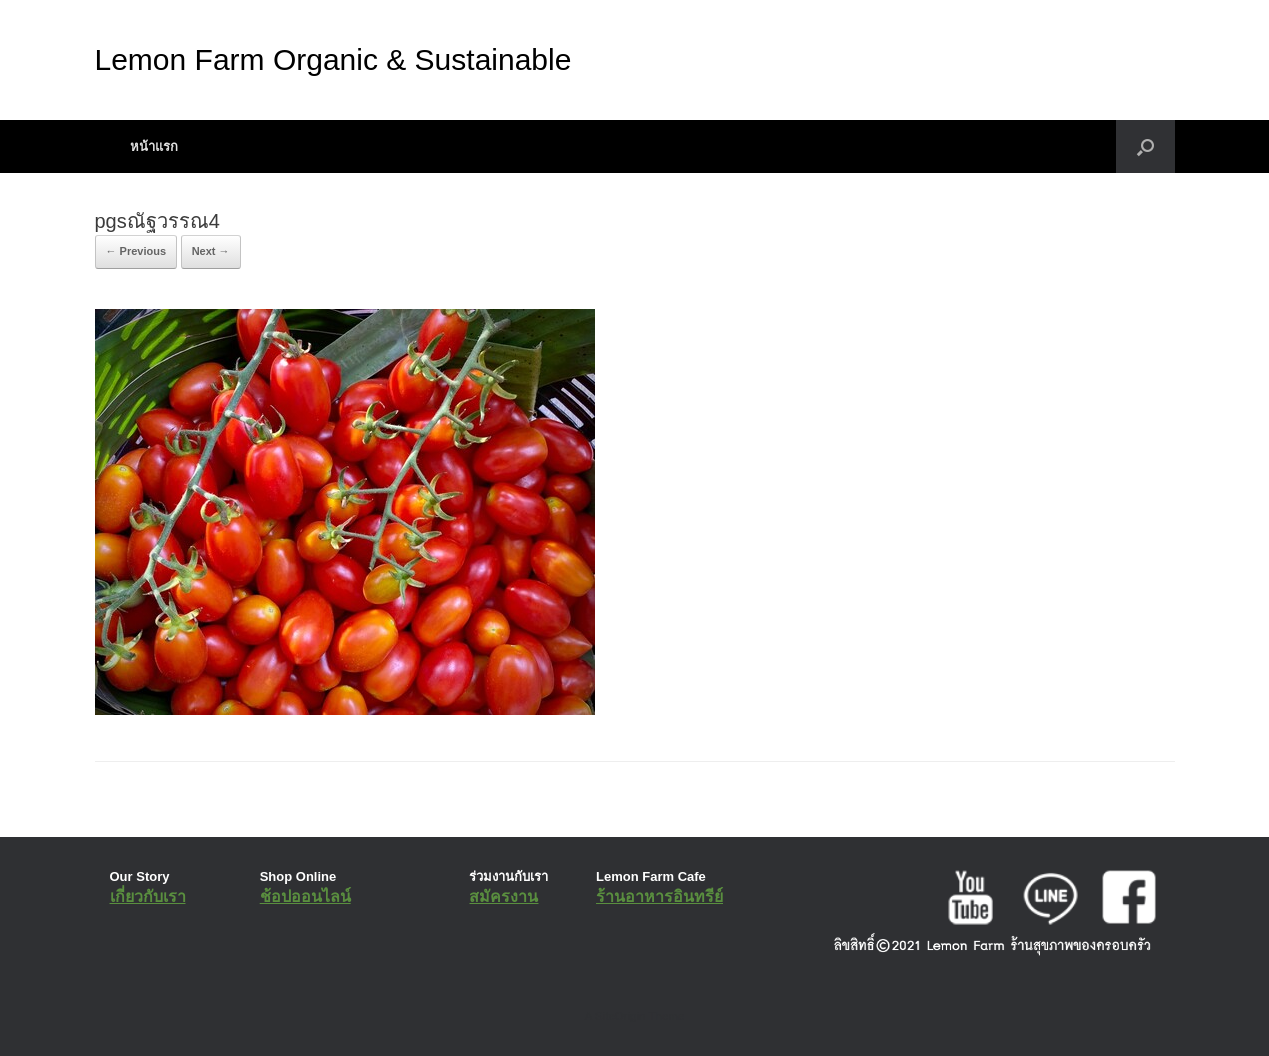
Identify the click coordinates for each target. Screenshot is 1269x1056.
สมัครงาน (503, 896)
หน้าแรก (154, 146)
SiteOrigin (620, 1016)
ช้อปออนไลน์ (305, 896)
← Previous (136, 251)
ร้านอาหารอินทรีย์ (659, 896)
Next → (211, 251)
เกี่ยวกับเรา (148, 896)
